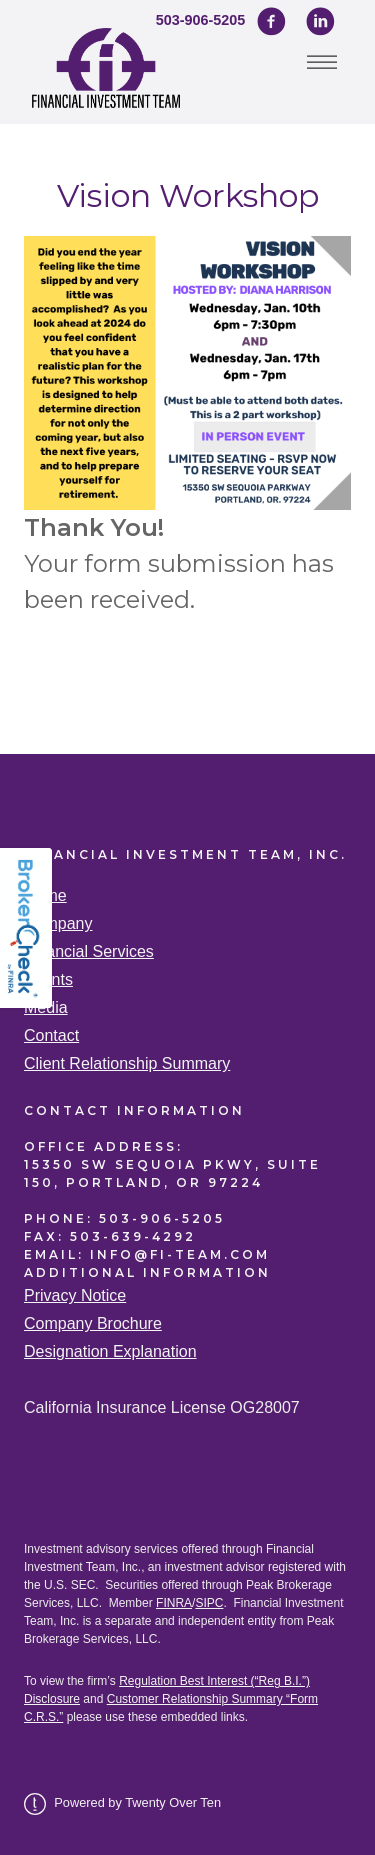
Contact (51, 1035)
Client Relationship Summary (127, 1063)
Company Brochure (93, 1323)
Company (58, 923)
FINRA (174, 1603)
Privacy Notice (75, 1295)
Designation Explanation (110, 1351)
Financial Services (89, 951)
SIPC (209, 1603)
